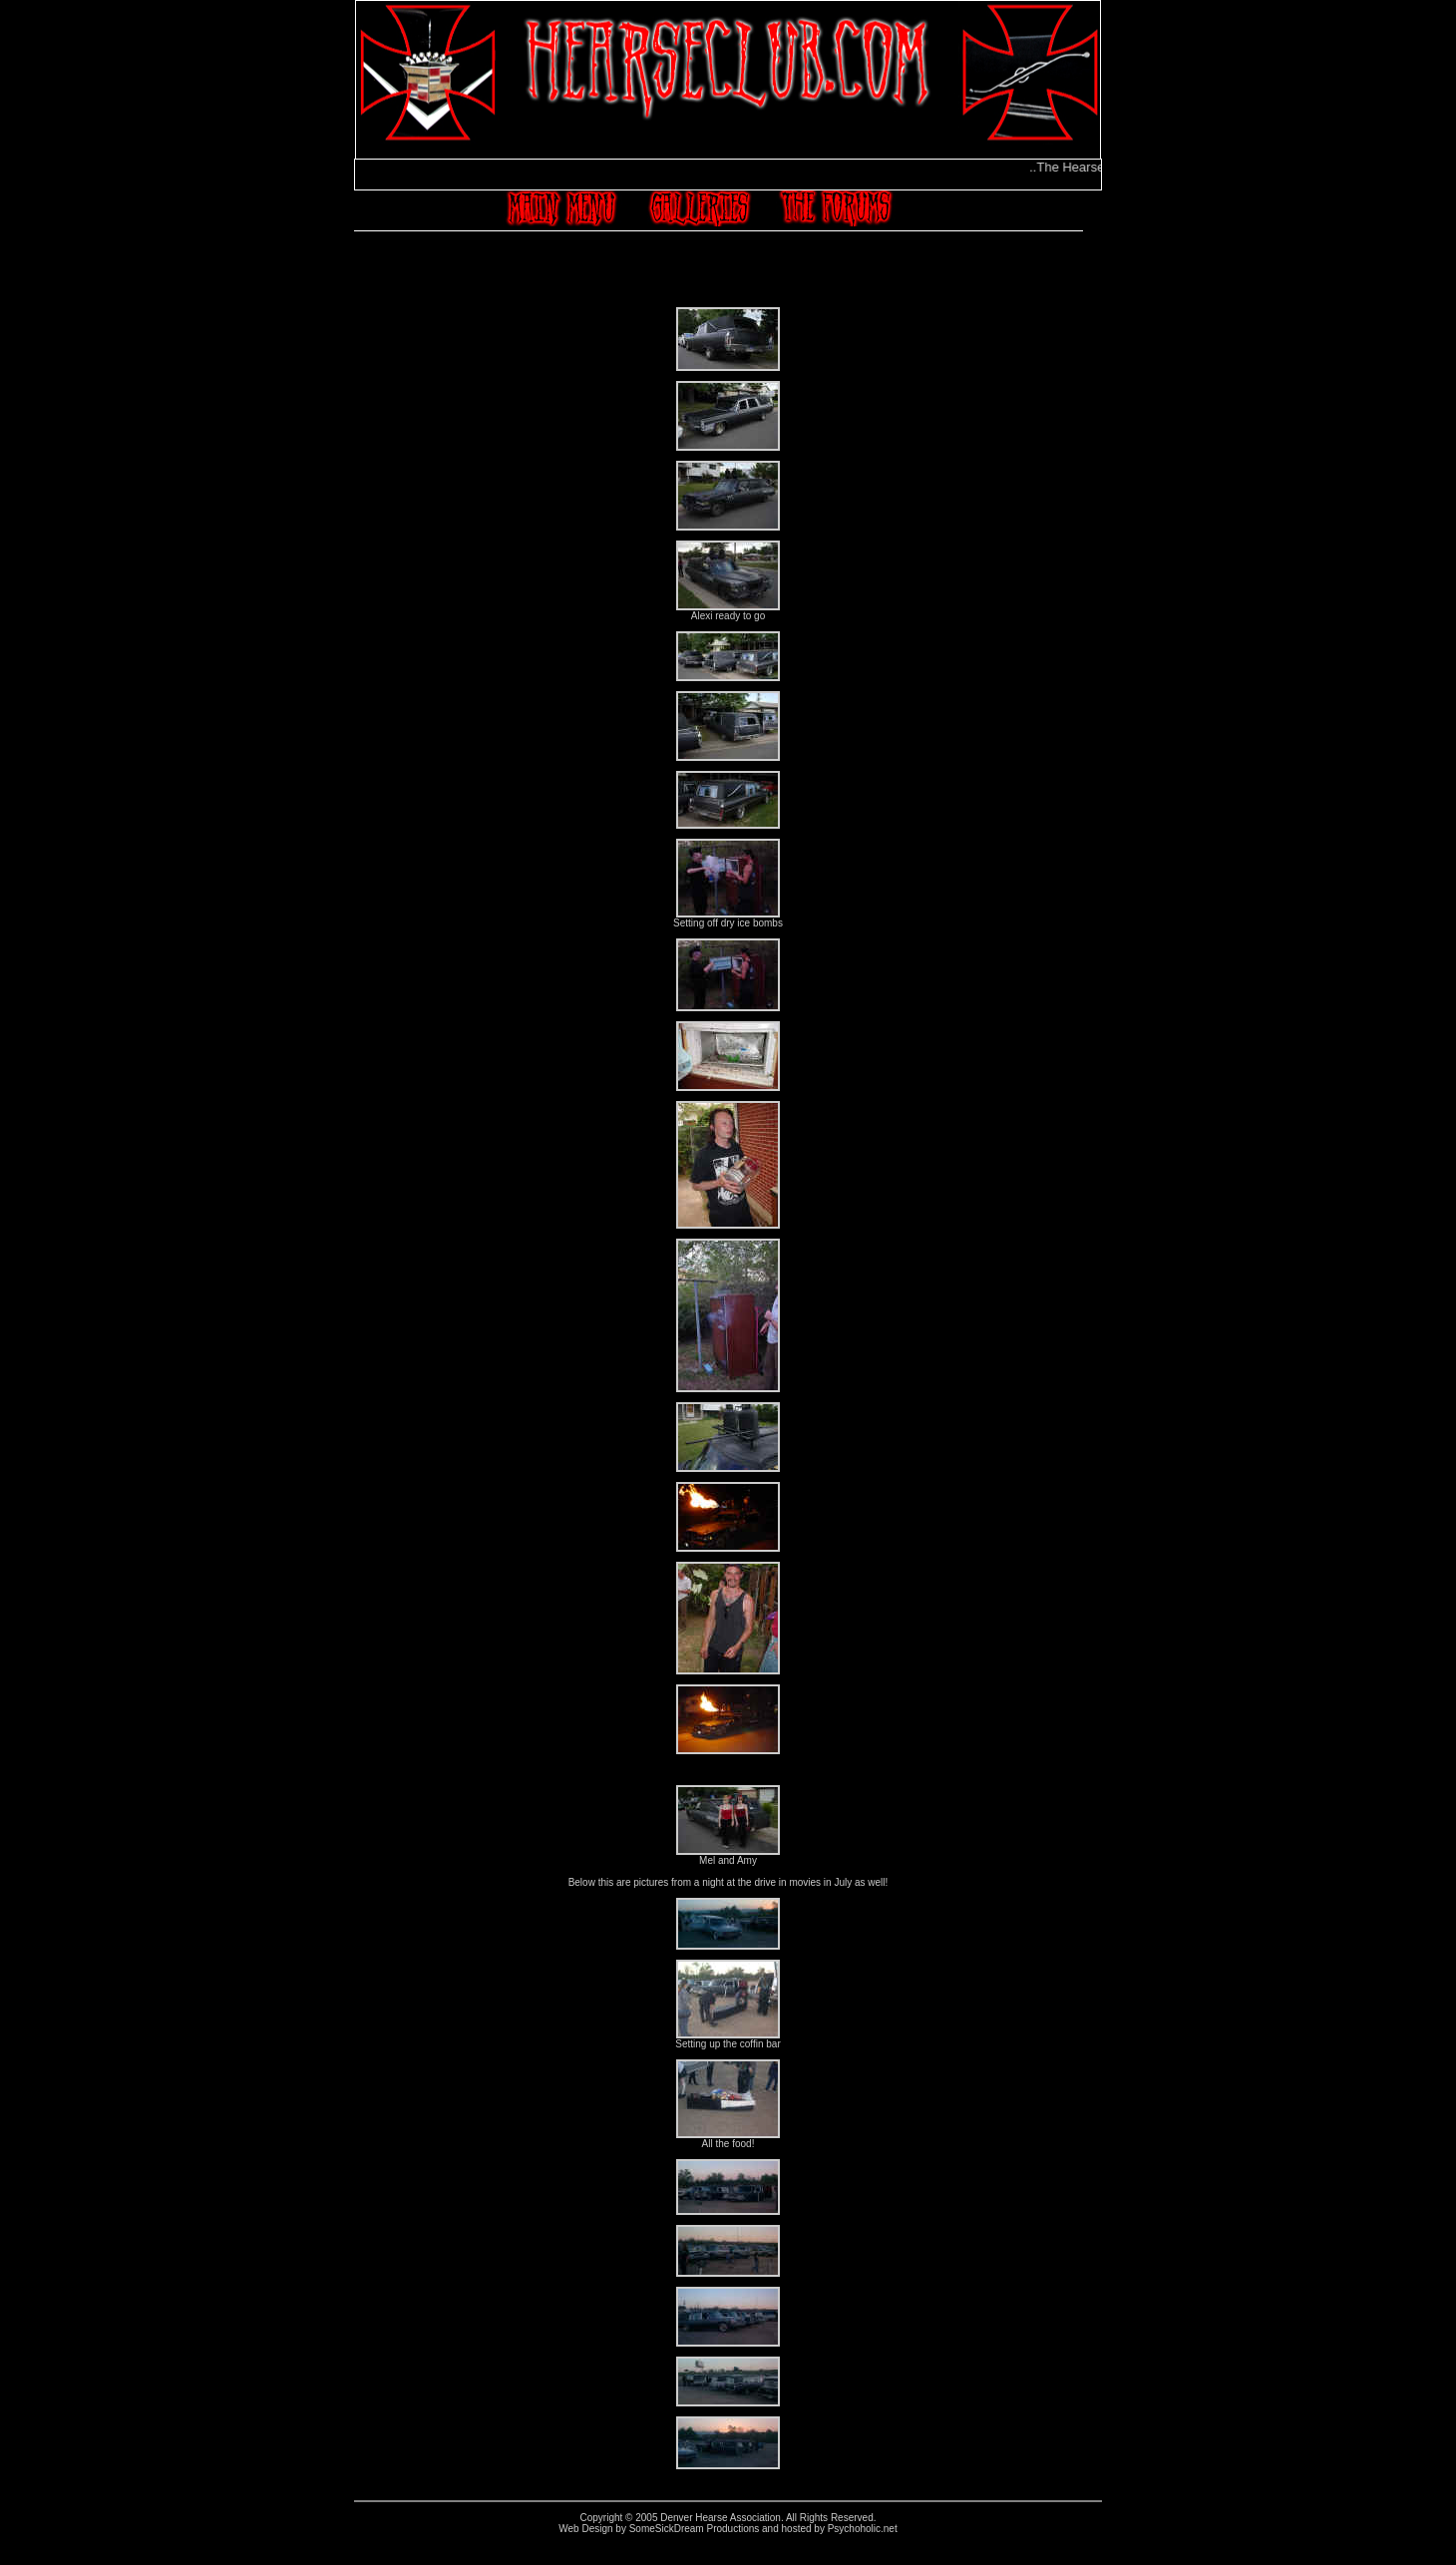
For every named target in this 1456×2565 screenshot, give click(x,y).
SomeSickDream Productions (694, 2528)
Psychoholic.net (863, 2528)
